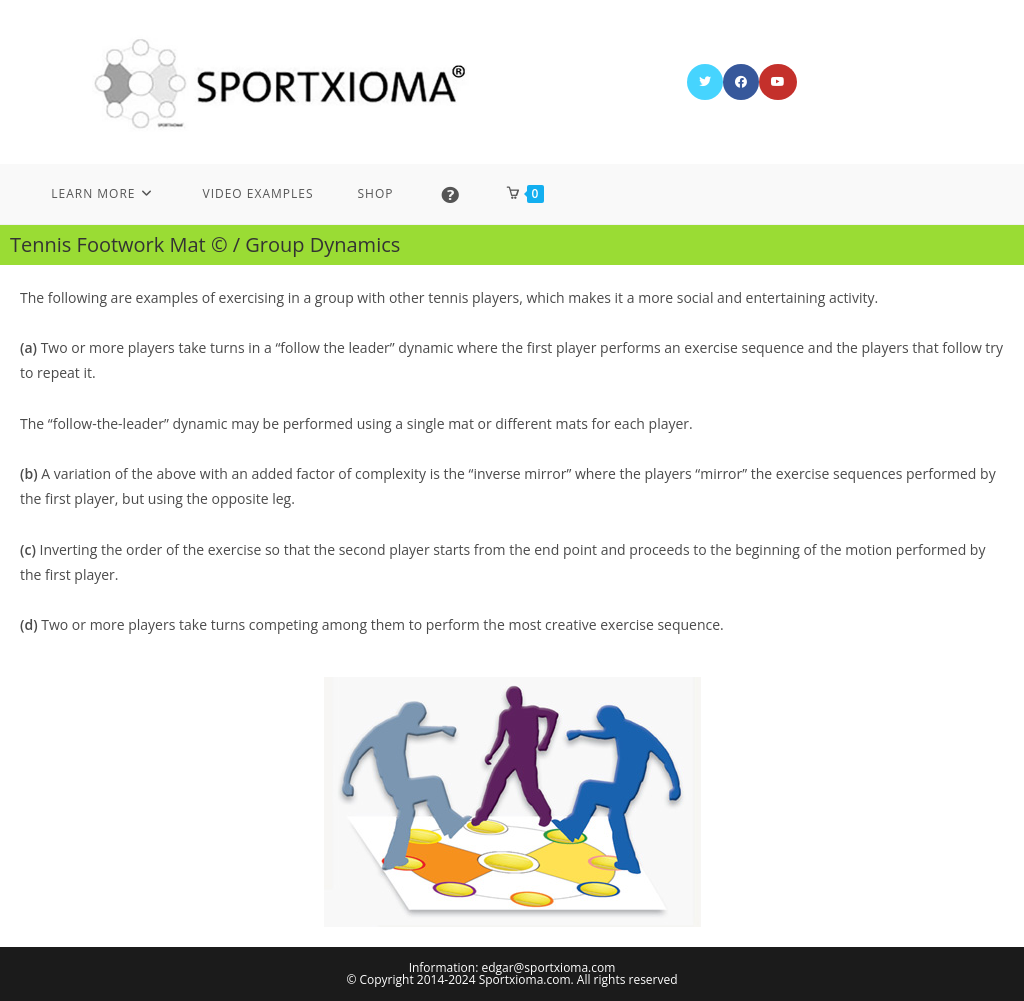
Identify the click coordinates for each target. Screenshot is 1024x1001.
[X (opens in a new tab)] (705, 82)
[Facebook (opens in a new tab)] (741, 82)
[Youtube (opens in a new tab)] (778, 82)
